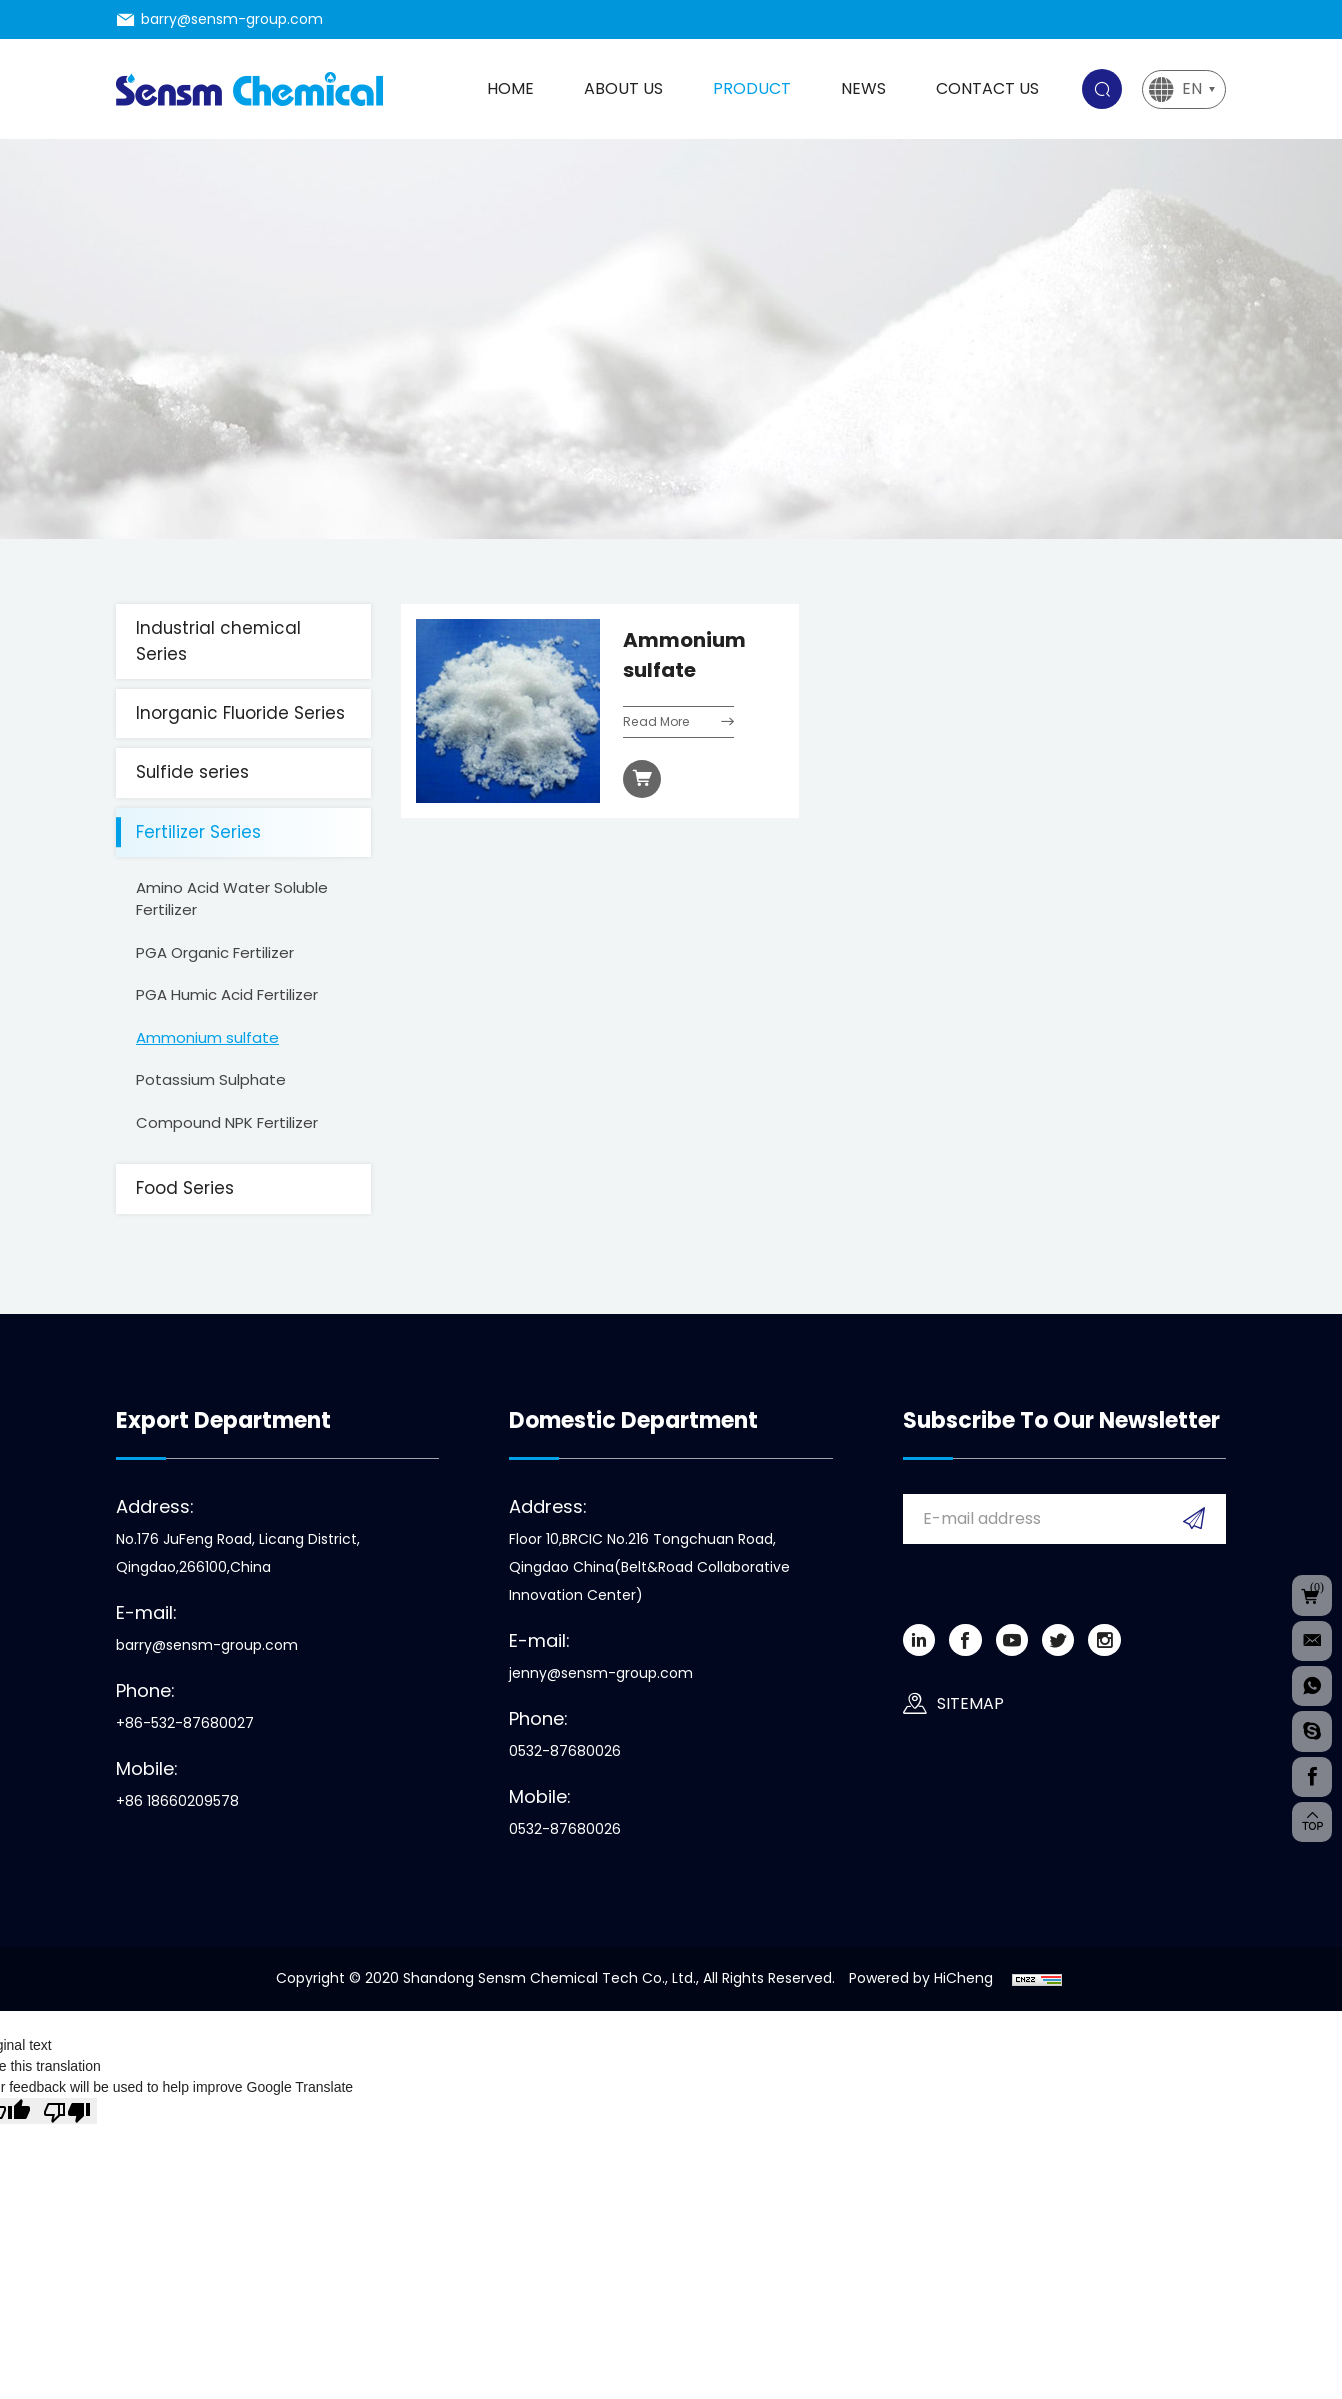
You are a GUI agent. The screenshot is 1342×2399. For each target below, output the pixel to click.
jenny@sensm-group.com (601, 1673)
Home (510, 88)
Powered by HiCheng (921, 1978)
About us (623, 88)
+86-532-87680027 (185, 1723)
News (863, 88)
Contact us (987, 88)
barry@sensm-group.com (232, 19)
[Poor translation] (67, 2111)
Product (752, 88)
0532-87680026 (565, 1751)
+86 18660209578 (177, 1801)
